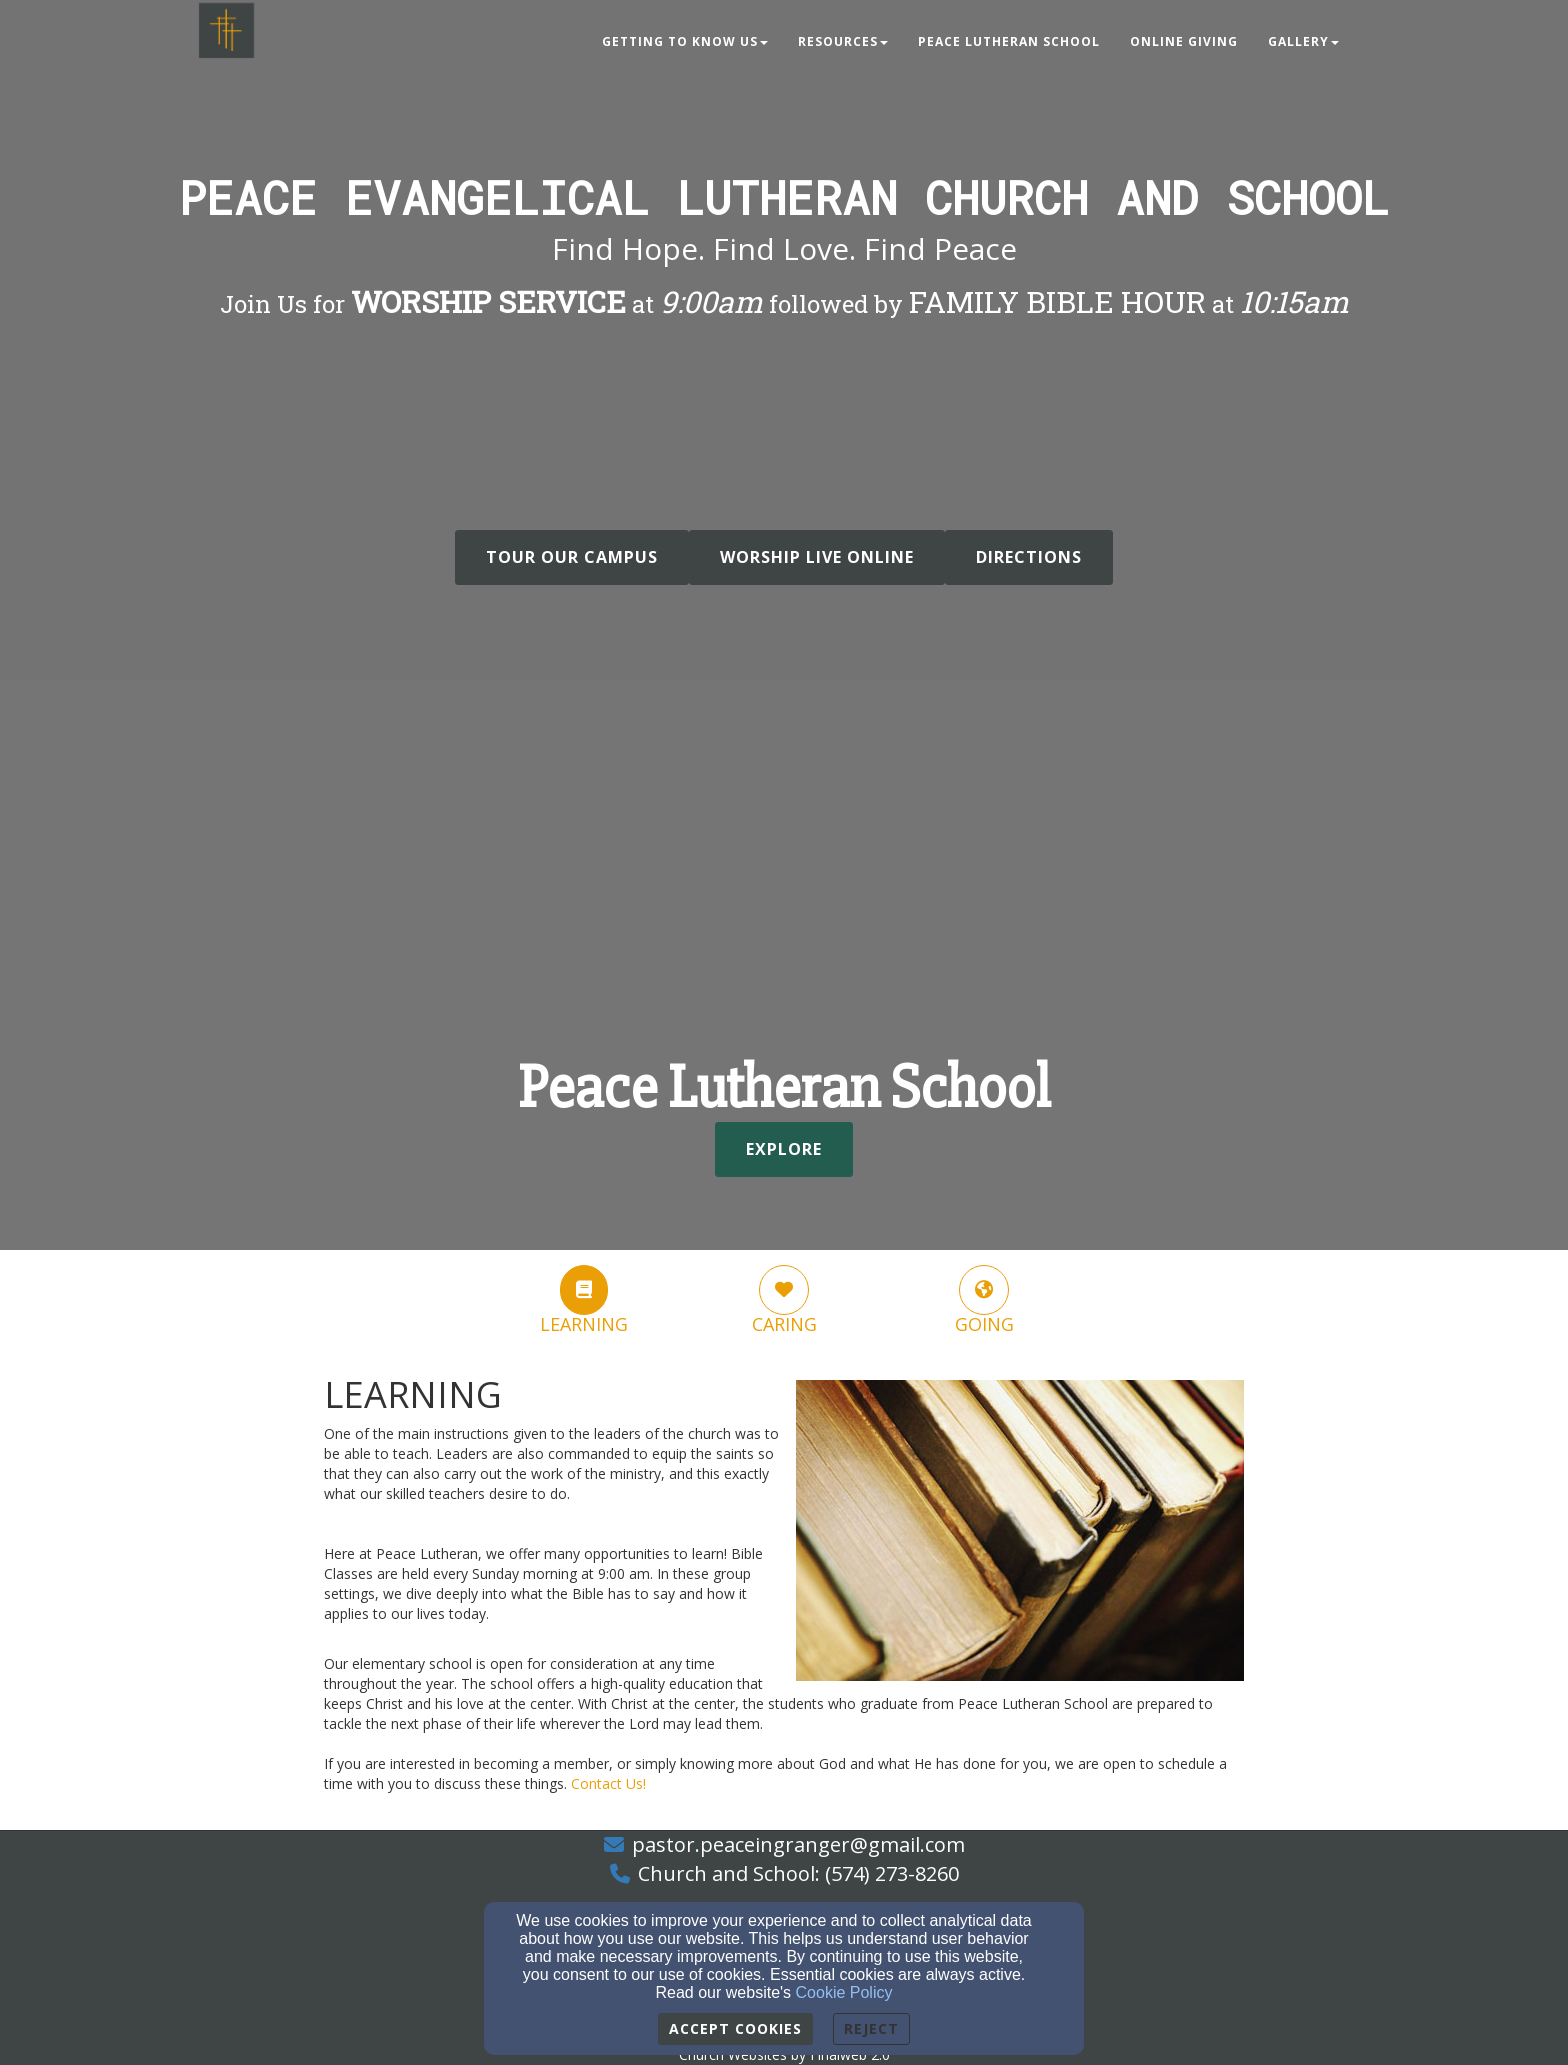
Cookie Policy (844, 1992)
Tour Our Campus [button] (572, 557)
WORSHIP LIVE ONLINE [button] (817, 557)
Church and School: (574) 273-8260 (798, 1873)
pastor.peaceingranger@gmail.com (798, 1844)
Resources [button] (843, 41)
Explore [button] (784, 1149)
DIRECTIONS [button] (1029, 557)
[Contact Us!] (608, 1783)
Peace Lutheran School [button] (1009, 41)
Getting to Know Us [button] (685, 41)
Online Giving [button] (1184, 41)
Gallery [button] (1303, 41)
